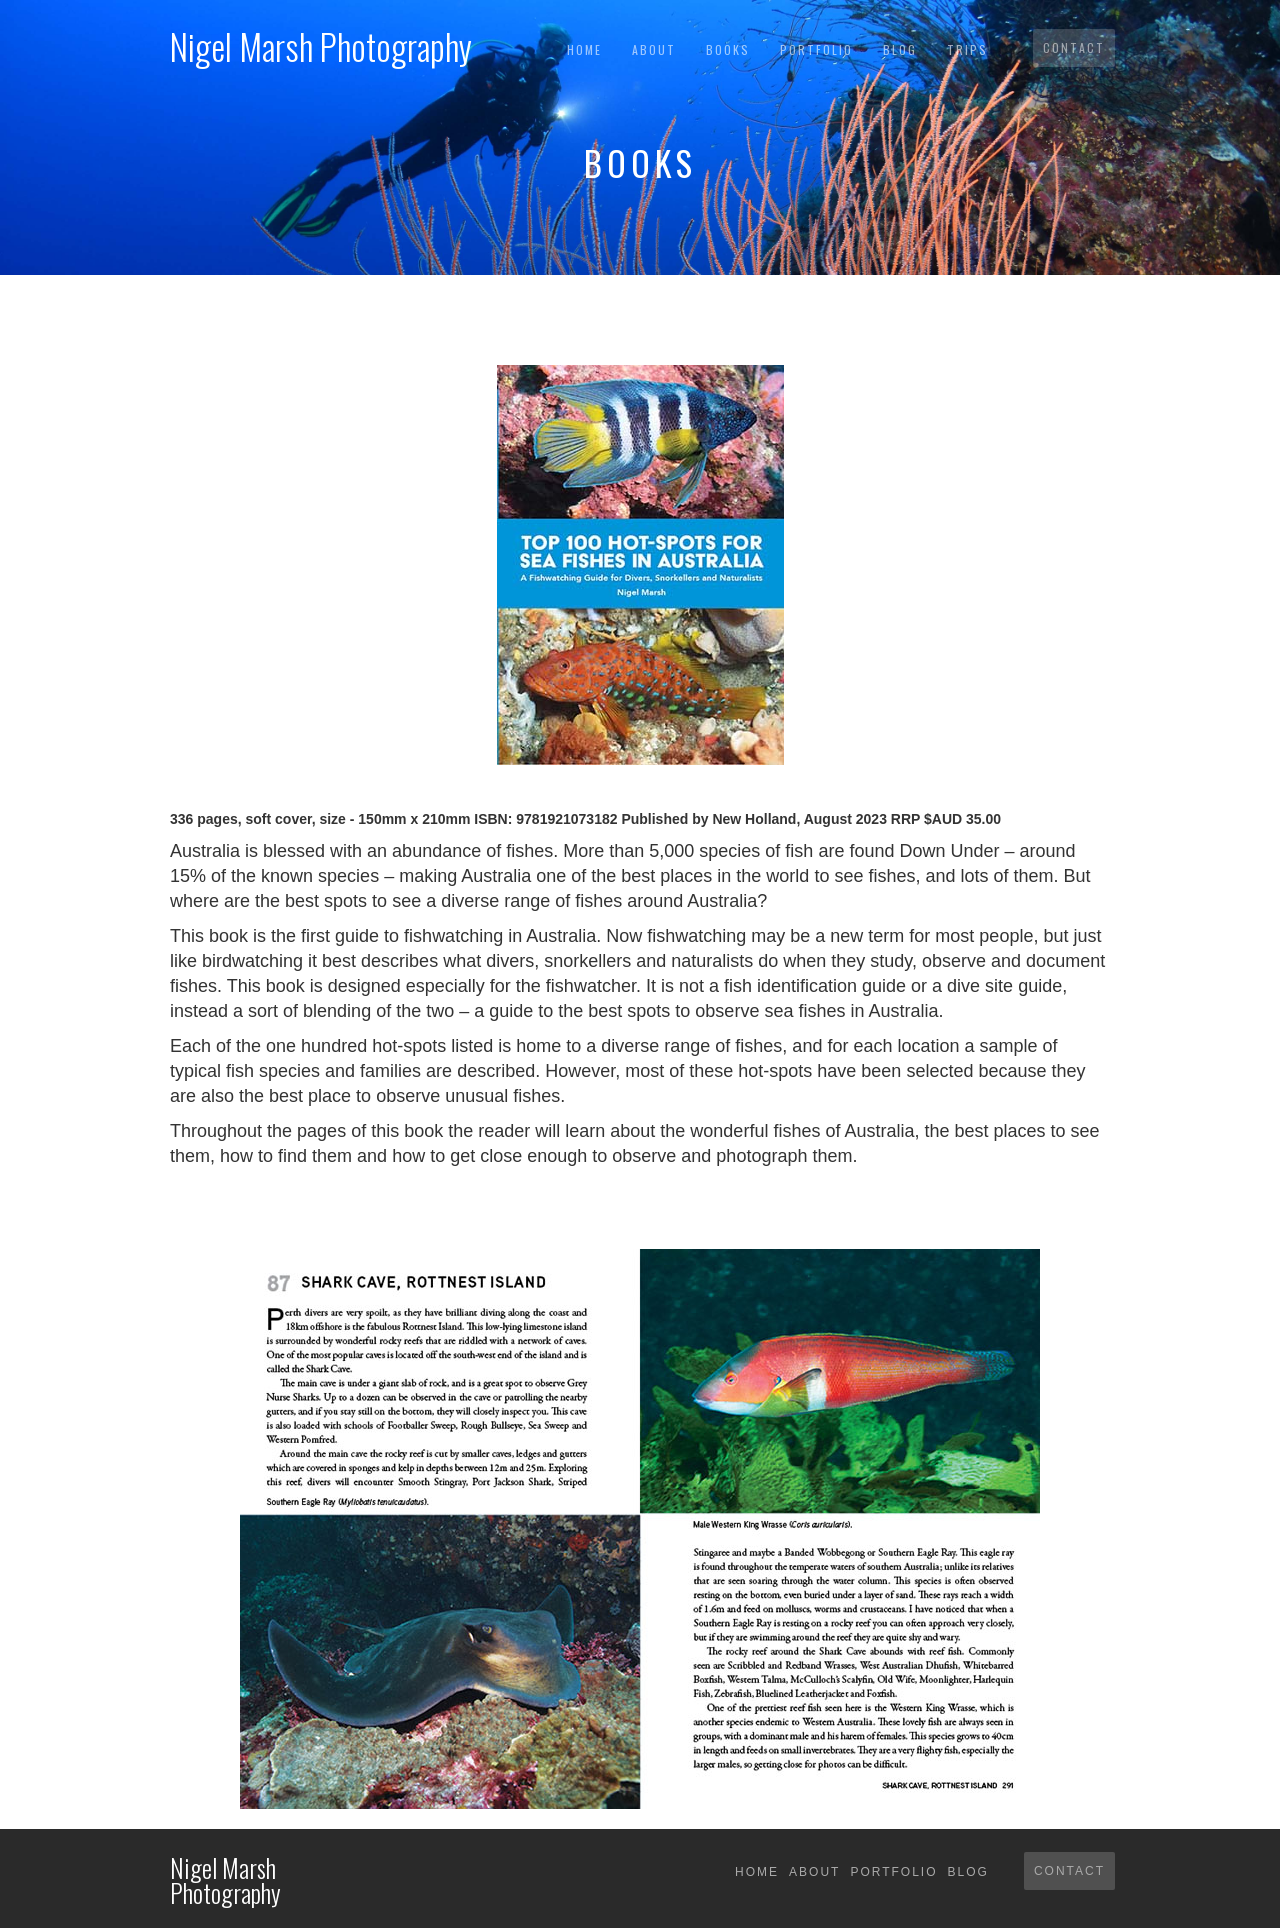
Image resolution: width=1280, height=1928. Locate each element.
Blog (900, 49)
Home (584, 49)
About (654, 49)
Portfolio (816, 49)
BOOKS (728, 49)
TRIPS (967, 49)
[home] (321, 40)
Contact (1074, 47)
